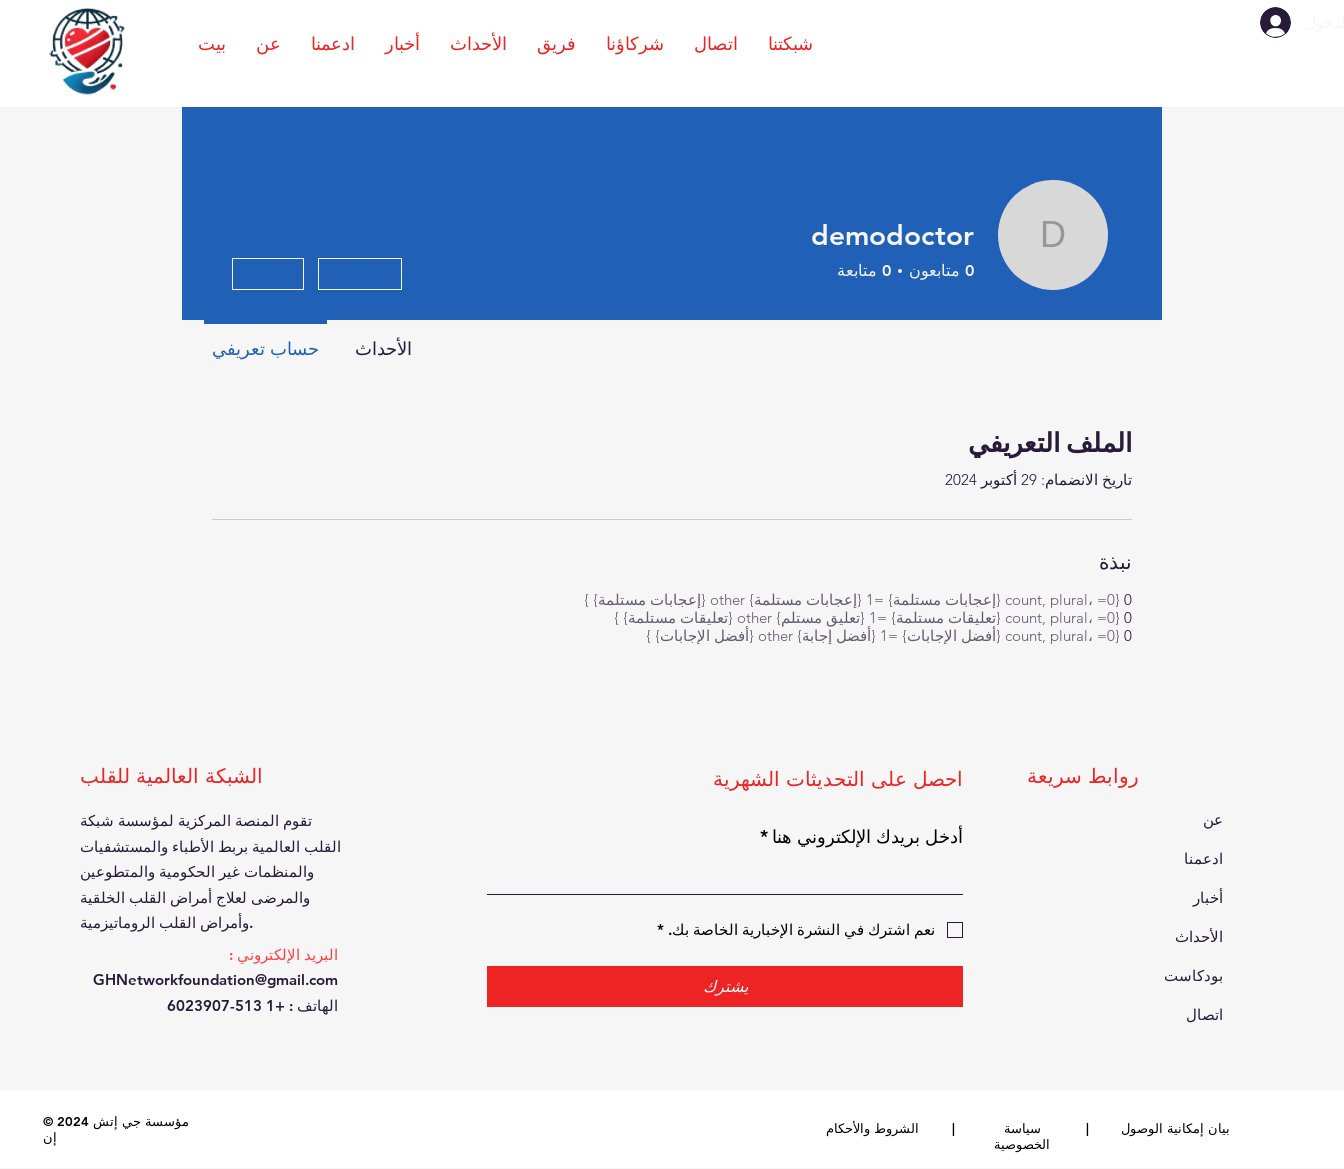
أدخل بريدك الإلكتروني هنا (861, 836)
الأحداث (1199, 936)
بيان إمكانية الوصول (1175, 1128)
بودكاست (1193, 975)
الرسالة (360, 273)
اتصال (1204, 1014)
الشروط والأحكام (872, 1128)
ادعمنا (1203, 858)
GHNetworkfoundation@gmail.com (215, 979)
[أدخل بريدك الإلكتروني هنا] (731, 875)
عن (1213, 819)
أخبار (1208, 897)
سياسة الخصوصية (1022, 1136)
